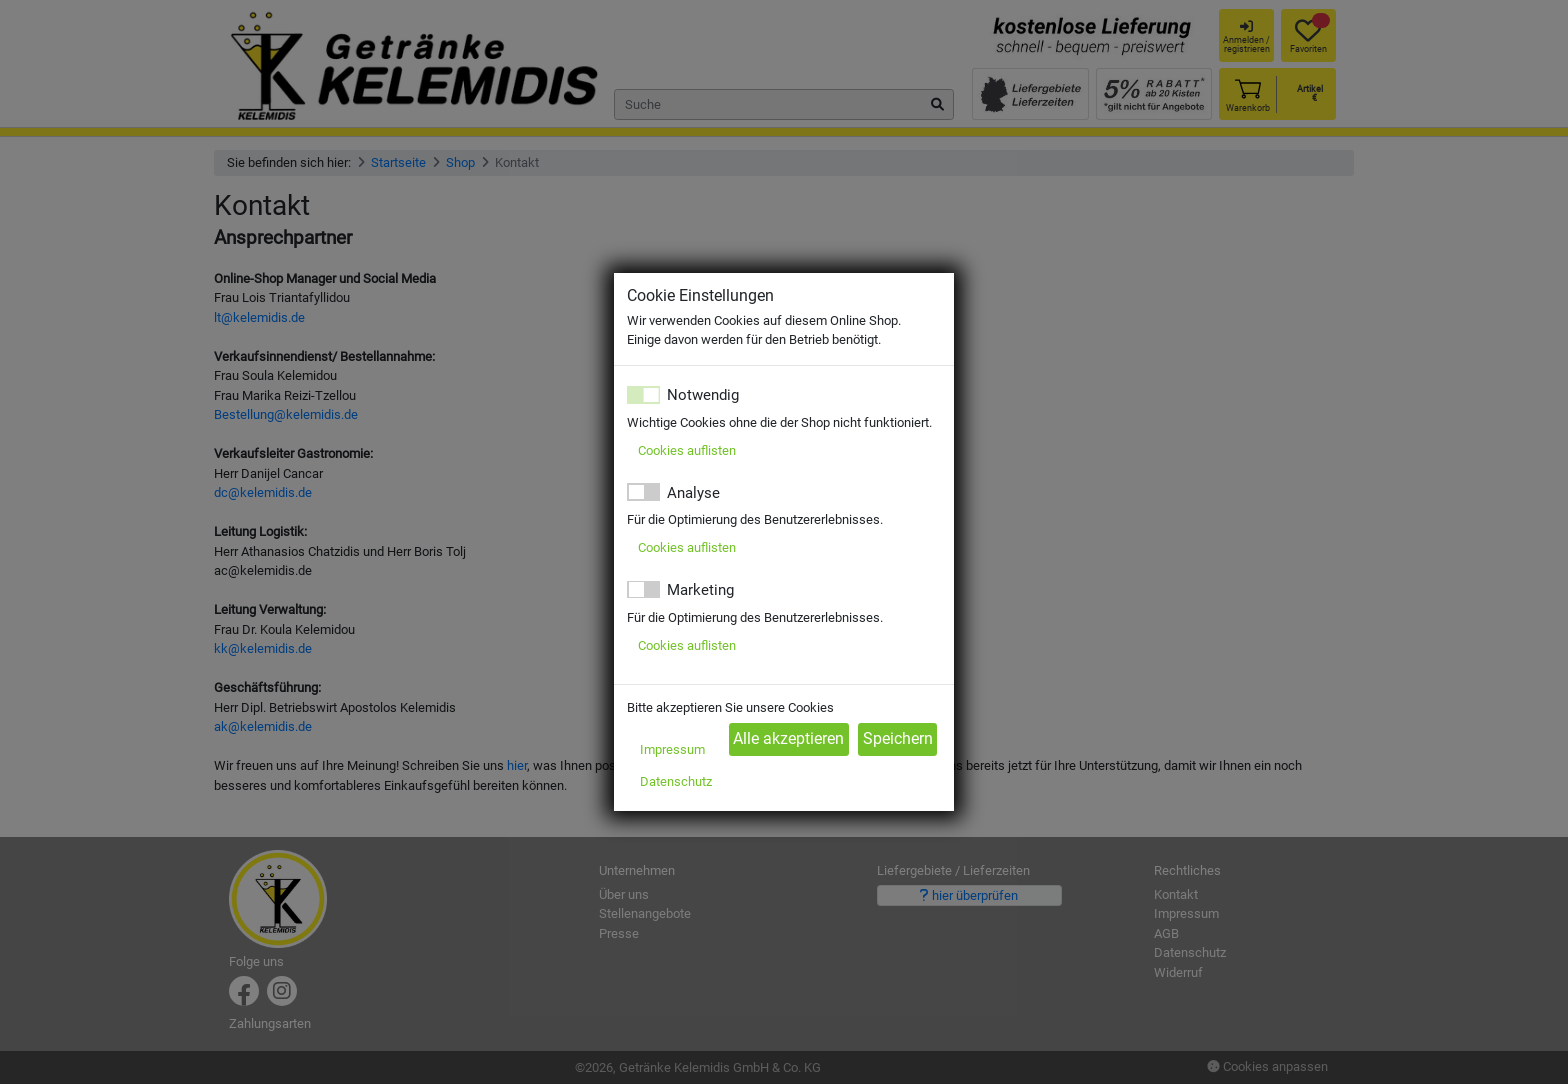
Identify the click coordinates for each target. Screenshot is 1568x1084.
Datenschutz (676, 781)
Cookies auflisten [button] (687, 450)
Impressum (672, 749)
